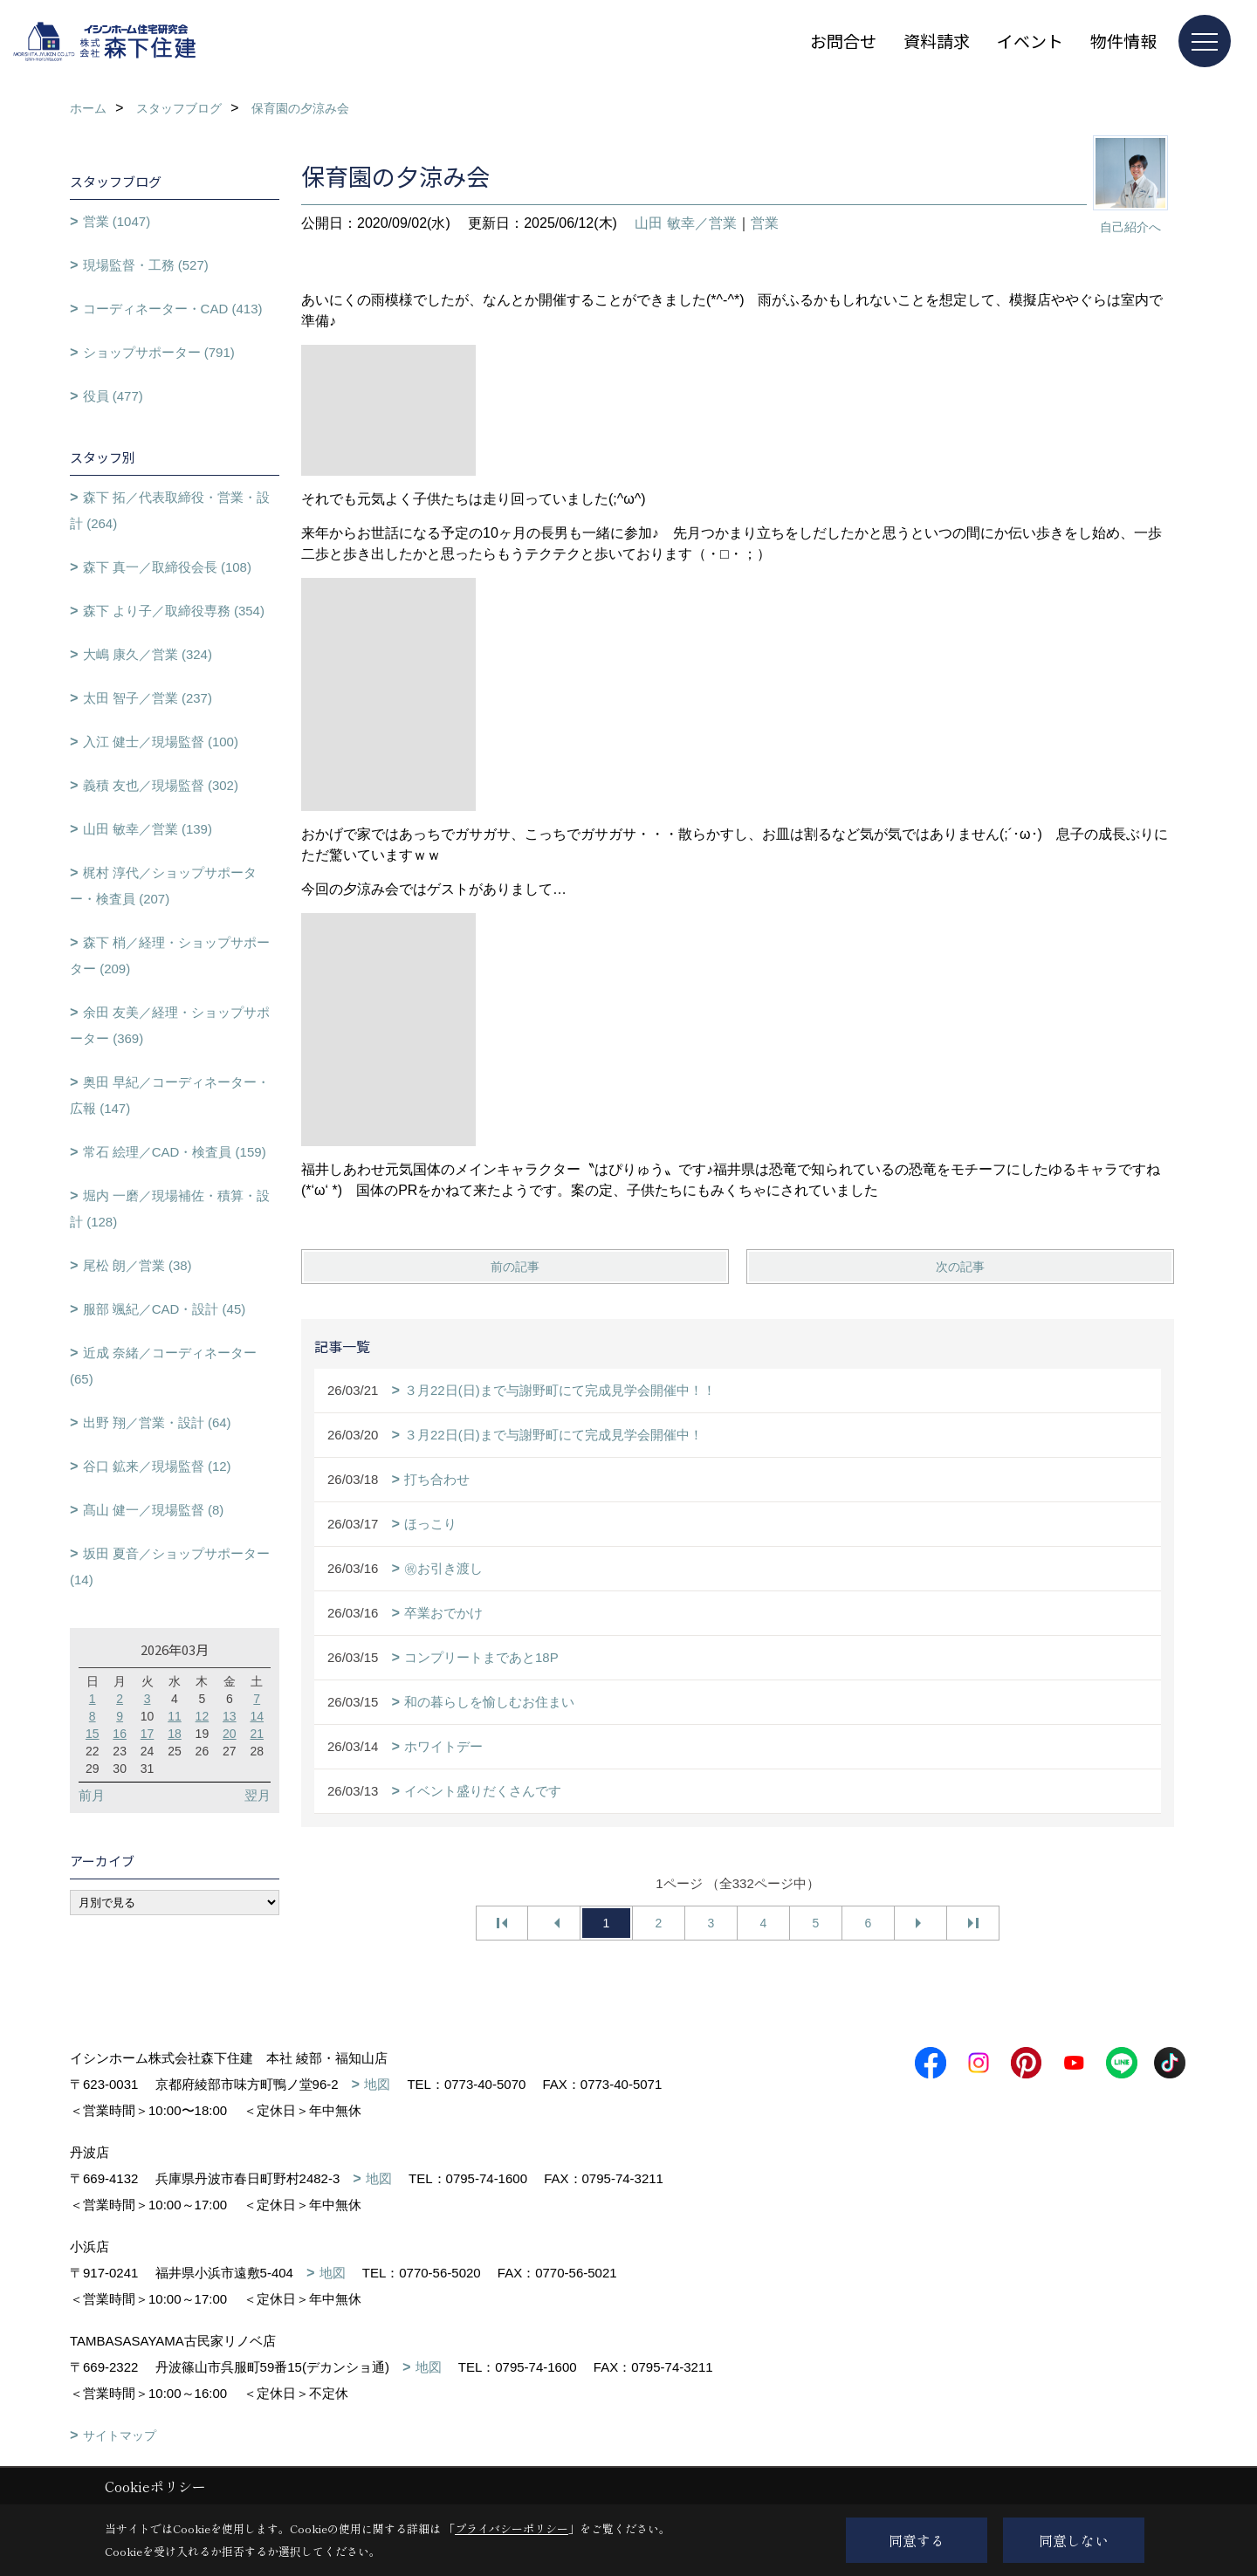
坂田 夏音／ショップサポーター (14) (170, 1566)
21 (257, 1734)
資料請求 (936, 40)
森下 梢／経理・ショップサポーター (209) (170, 955)
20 (230, 1734)
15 (93, 1734)
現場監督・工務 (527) (146, 265)
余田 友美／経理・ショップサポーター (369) (170, 1025)
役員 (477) (113, 395)
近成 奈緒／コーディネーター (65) (163, 1365)
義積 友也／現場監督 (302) (160, 785)
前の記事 (515, 1267)
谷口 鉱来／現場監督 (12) (157, 1466)
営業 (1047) (117, 221)
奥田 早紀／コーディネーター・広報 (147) (170, 1095)
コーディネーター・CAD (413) (173, 308)
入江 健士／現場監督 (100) (160, 741)
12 (203, 1716)
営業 (765, 223)
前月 (92, 1795)
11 (175, 1716)
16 (120, 1734)
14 (257, 1716)
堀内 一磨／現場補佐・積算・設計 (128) (170, 1208)
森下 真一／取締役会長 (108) (167, 567)
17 (148, 1734)
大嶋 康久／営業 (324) (147, 654)
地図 (377, 2084)
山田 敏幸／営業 (685, 223)
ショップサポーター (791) (159, 352)
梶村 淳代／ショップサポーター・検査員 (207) (163, 885)
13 (230, 1716)
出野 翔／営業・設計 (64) (157, 1422)
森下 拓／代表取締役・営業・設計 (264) (170, 510)
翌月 (257, 1795)
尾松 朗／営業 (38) (137, 1265)
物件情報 (1123, 40)
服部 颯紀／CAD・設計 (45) (164, 1309)
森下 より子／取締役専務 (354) (173, 610)
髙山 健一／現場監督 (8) (153, 1509)
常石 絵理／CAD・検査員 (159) (174, 1151)
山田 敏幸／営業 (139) (147, 828)
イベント (1030, 40)
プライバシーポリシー (511, 2528)
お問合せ (843, 40)
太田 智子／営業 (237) (147, 697)
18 (175, 1734)
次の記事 (960, 1267)
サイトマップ (119, 2435)
